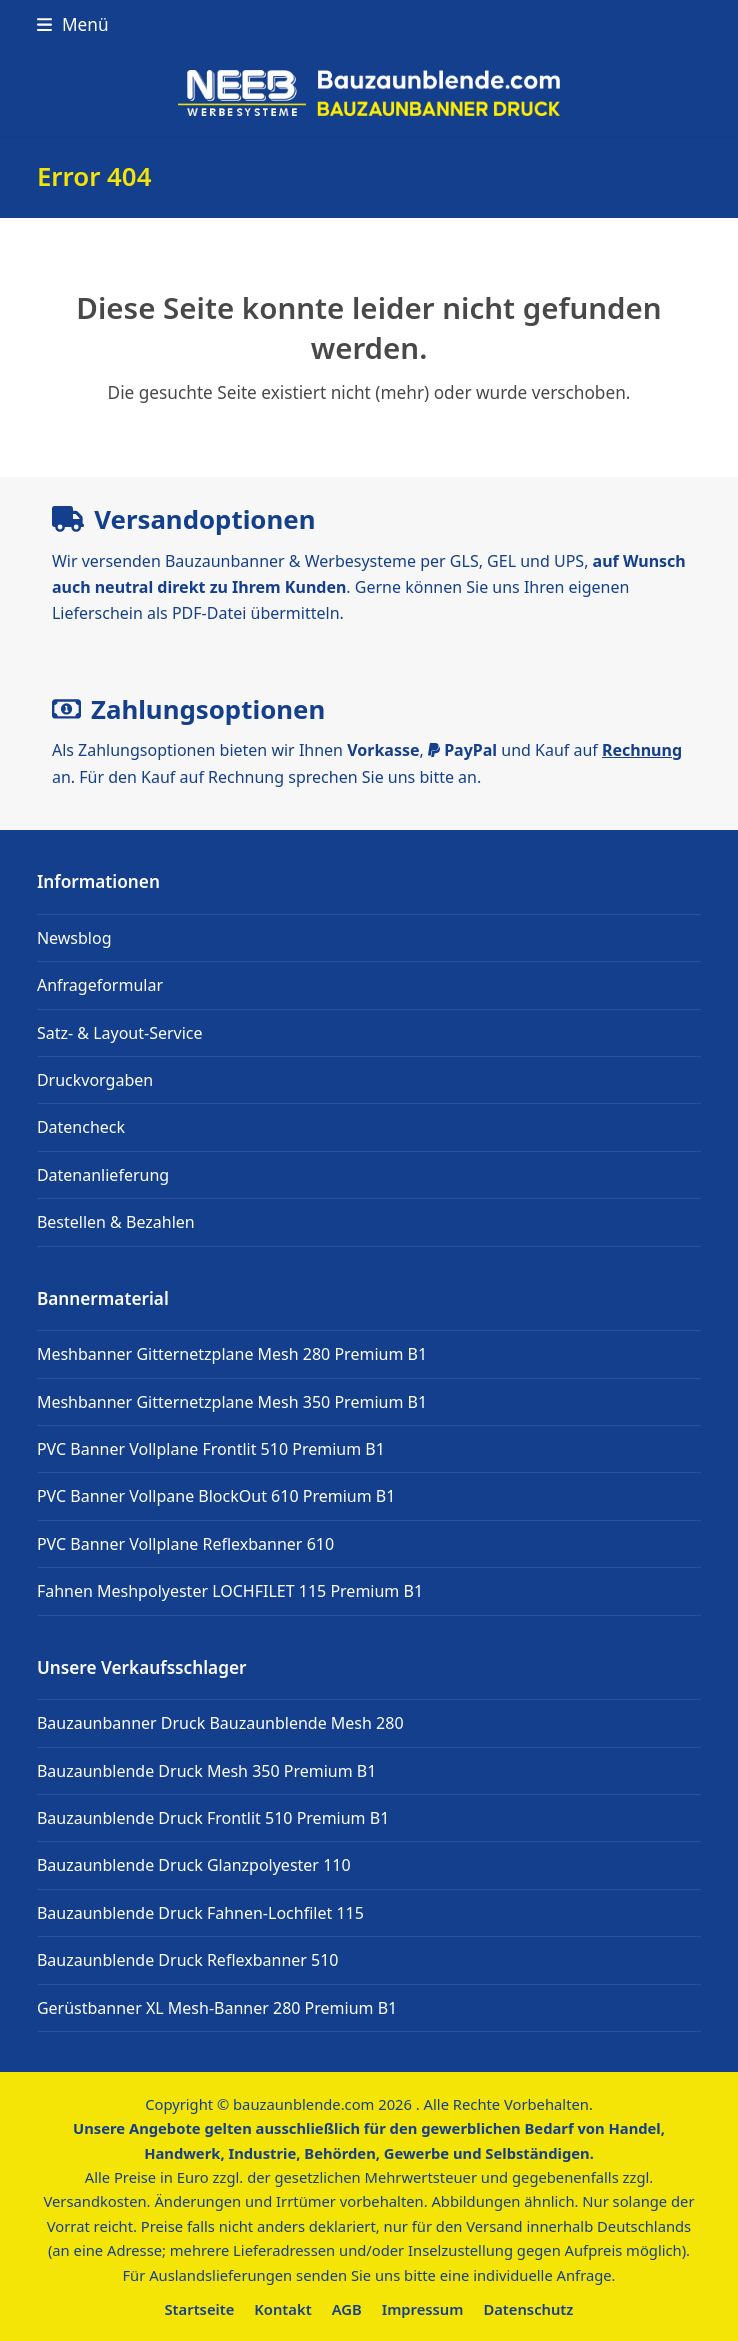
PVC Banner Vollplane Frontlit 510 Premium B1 (211, 1449)
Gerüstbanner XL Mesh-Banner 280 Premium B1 (217, 2008)
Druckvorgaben (95, 1080)
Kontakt (282, 2309)
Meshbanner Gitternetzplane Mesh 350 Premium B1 (232, 1402)
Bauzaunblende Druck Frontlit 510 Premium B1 (213, 1818)
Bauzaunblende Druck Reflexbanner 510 (188, 1960)
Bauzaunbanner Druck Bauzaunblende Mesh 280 (220, 1723)
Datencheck (81, 1127)
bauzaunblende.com (303, 2104)
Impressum (423, 2309)
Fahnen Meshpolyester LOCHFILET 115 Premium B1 (230, 1591)
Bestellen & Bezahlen (116, 1222)
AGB (347, 2309)
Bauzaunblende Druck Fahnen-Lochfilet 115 (200, 1913)
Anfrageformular (100, 985)
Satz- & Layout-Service (120, 1033)
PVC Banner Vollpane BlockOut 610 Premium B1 (216, 1496)
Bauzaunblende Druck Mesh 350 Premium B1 (207, 1771)
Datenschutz (528, 2309)
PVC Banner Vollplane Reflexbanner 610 (185, 1544)
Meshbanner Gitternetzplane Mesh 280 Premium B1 (232, 1354)
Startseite (200, 2309)
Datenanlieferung (103, 1175)
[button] (73, 24)
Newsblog (74, 938)
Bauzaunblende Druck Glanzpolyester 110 (194, 1865)
